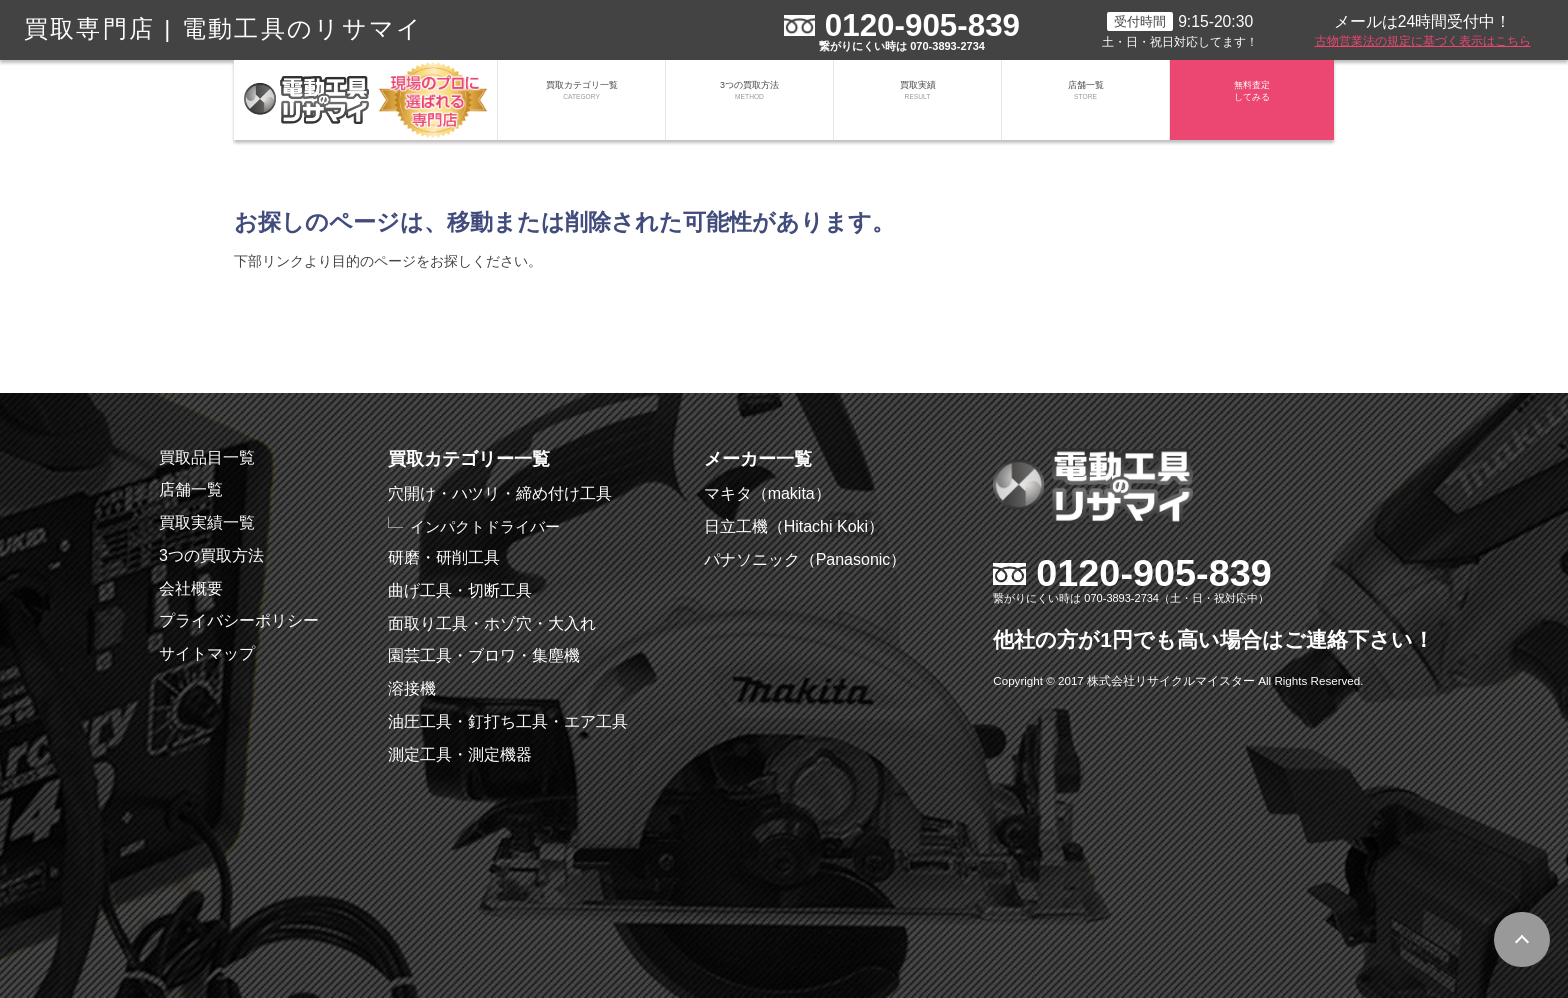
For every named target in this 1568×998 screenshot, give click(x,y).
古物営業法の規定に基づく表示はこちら (1423, 40)
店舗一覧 (1085, 100)
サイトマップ (207, 653)
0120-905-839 (922, 25)
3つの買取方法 (749, 100)
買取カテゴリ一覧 (581, 100)
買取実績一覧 (207, 522)
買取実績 (917, 100)
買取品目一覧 (207, 457)
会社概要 (191, 588)
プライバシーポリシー (239, 620)
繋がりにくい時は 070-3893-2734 (902, 46)
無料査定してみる (1252, 100)
